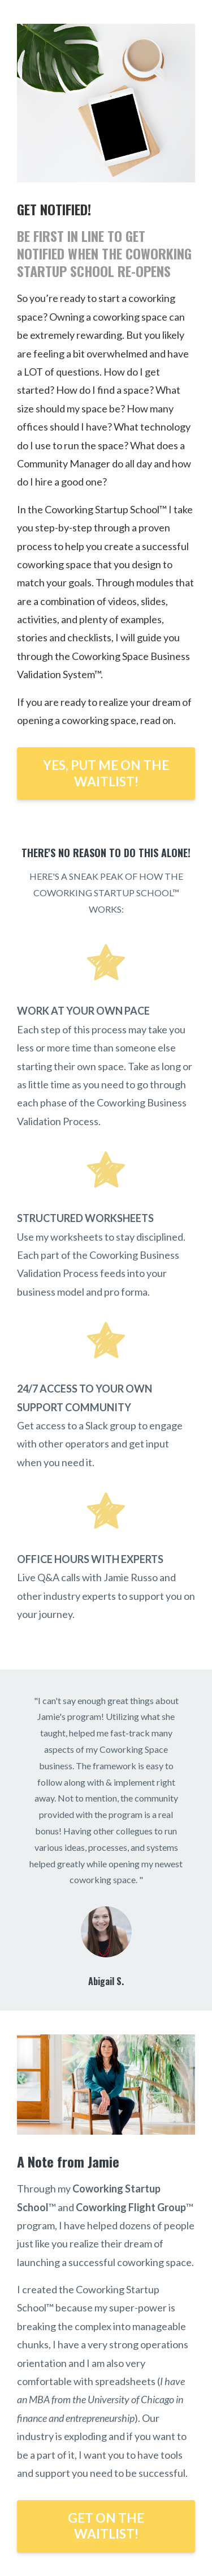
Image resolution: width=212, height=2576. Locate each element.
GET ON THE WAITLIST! (106, 2525)
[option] (106, 1840)
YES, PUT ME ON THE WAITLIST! (106, 773)
